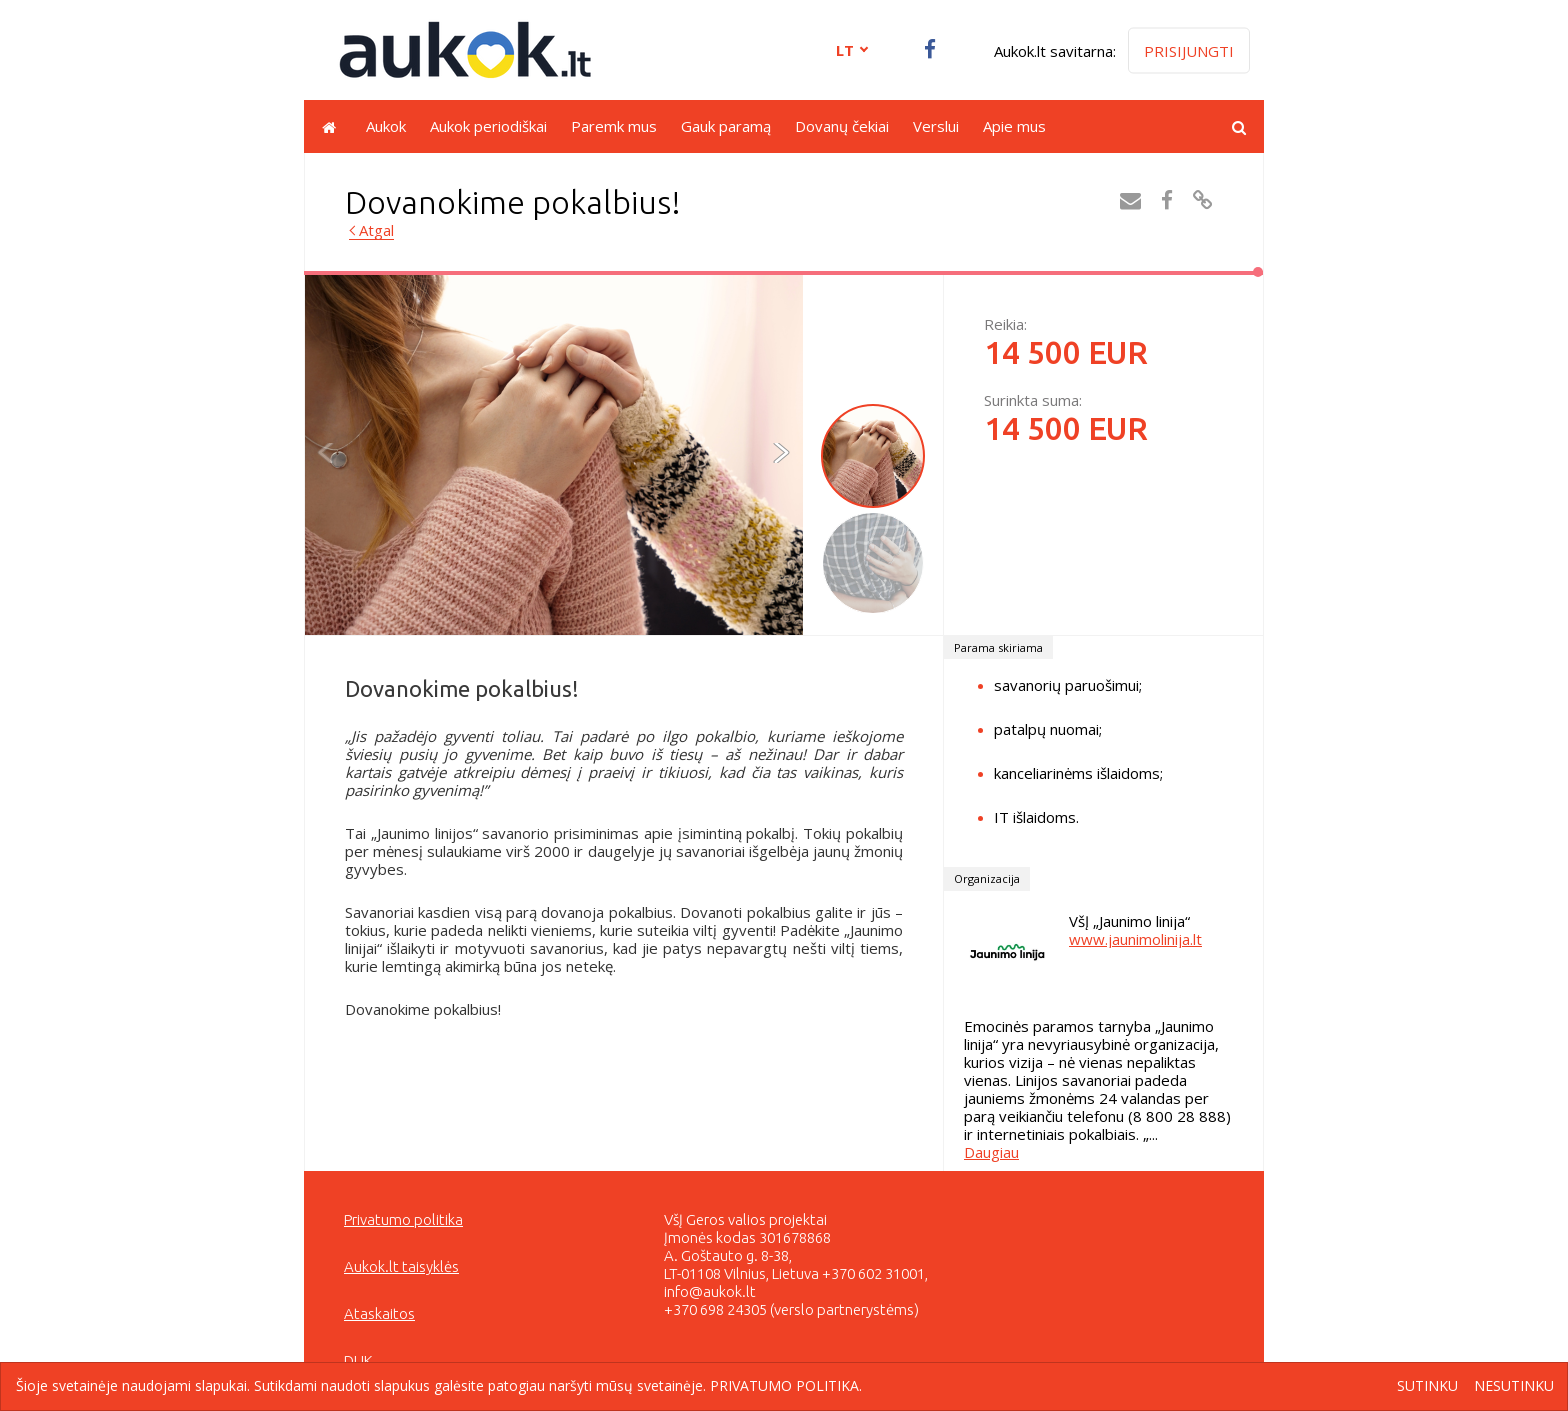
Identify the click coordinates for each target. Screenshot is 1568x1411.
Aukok (386, 126)
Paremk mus (614, 126)
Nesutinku (1514, 1386)
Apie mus (1014, 126)
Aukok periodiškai (488, 126)
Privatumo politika (403, 1219)
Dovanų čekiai (842, 126)
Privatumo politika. (786, 1385)
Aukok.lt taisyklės (401, 1266)
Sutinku (1427, 1386)
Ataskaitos (379, 1313)
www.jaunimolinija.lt (1135, 939)
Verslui (936, 126)
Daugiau (991, 1152)
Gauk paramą (726, 126)
